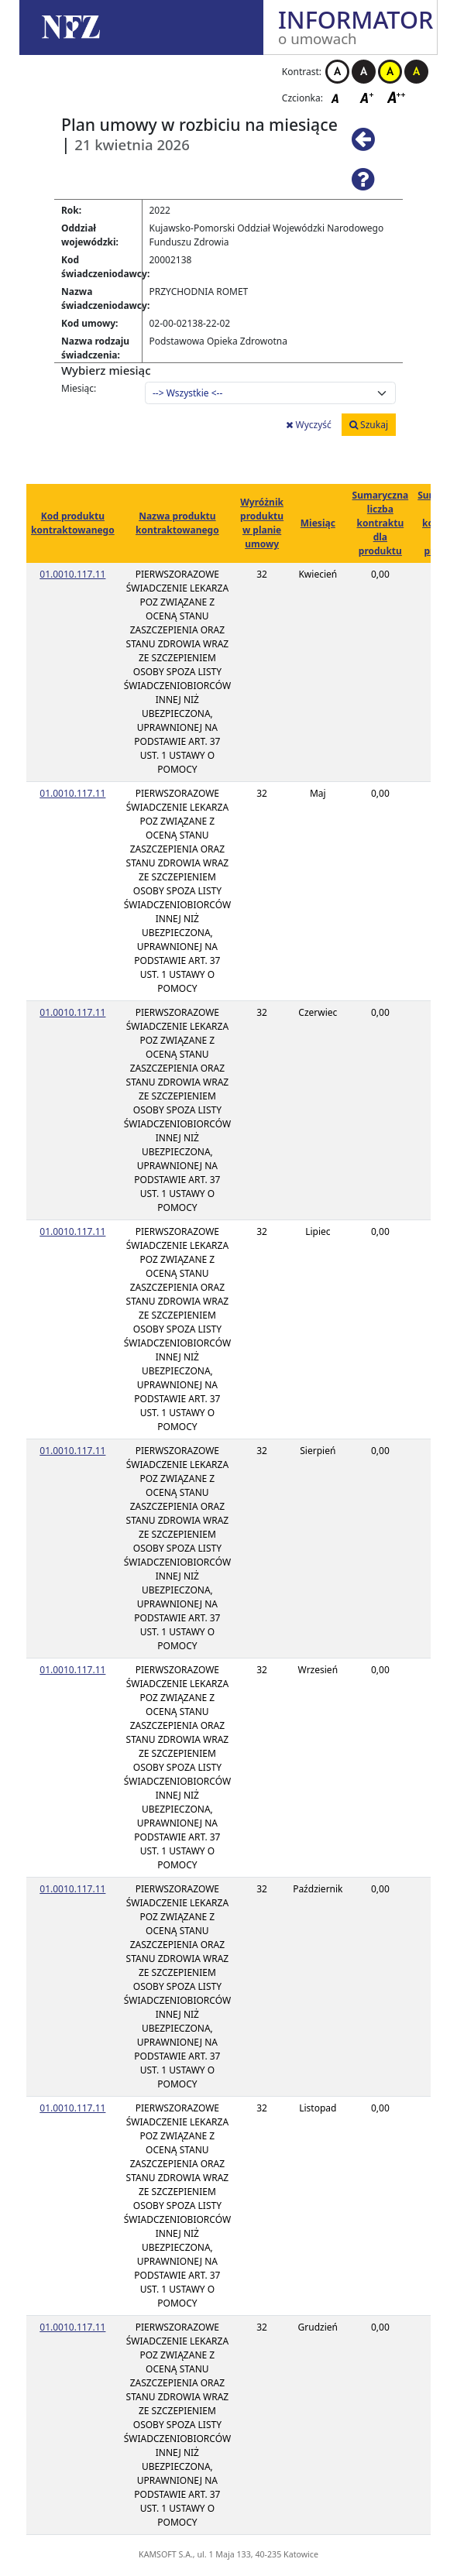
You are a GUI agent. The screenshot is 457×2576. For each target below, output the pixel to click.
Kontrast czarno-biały (364, 72)
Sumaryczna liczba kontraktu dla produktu (380, 523)
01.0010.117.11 (72, 574)
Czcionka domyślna (339, 97)
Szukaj (368, 424)
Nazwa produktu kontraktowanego (177, 523)
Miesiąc (318, 523)
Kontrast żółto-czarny (390, 72)
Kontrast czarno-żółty (416, 72)
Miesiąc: (78, 388)
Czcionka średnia (368, 97)
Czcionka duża (396, 97)
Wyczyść (308, 424)
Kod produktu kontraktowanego (73, 523)
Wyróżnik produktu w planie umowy (261, 523)
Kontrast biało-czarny (337, 72)
